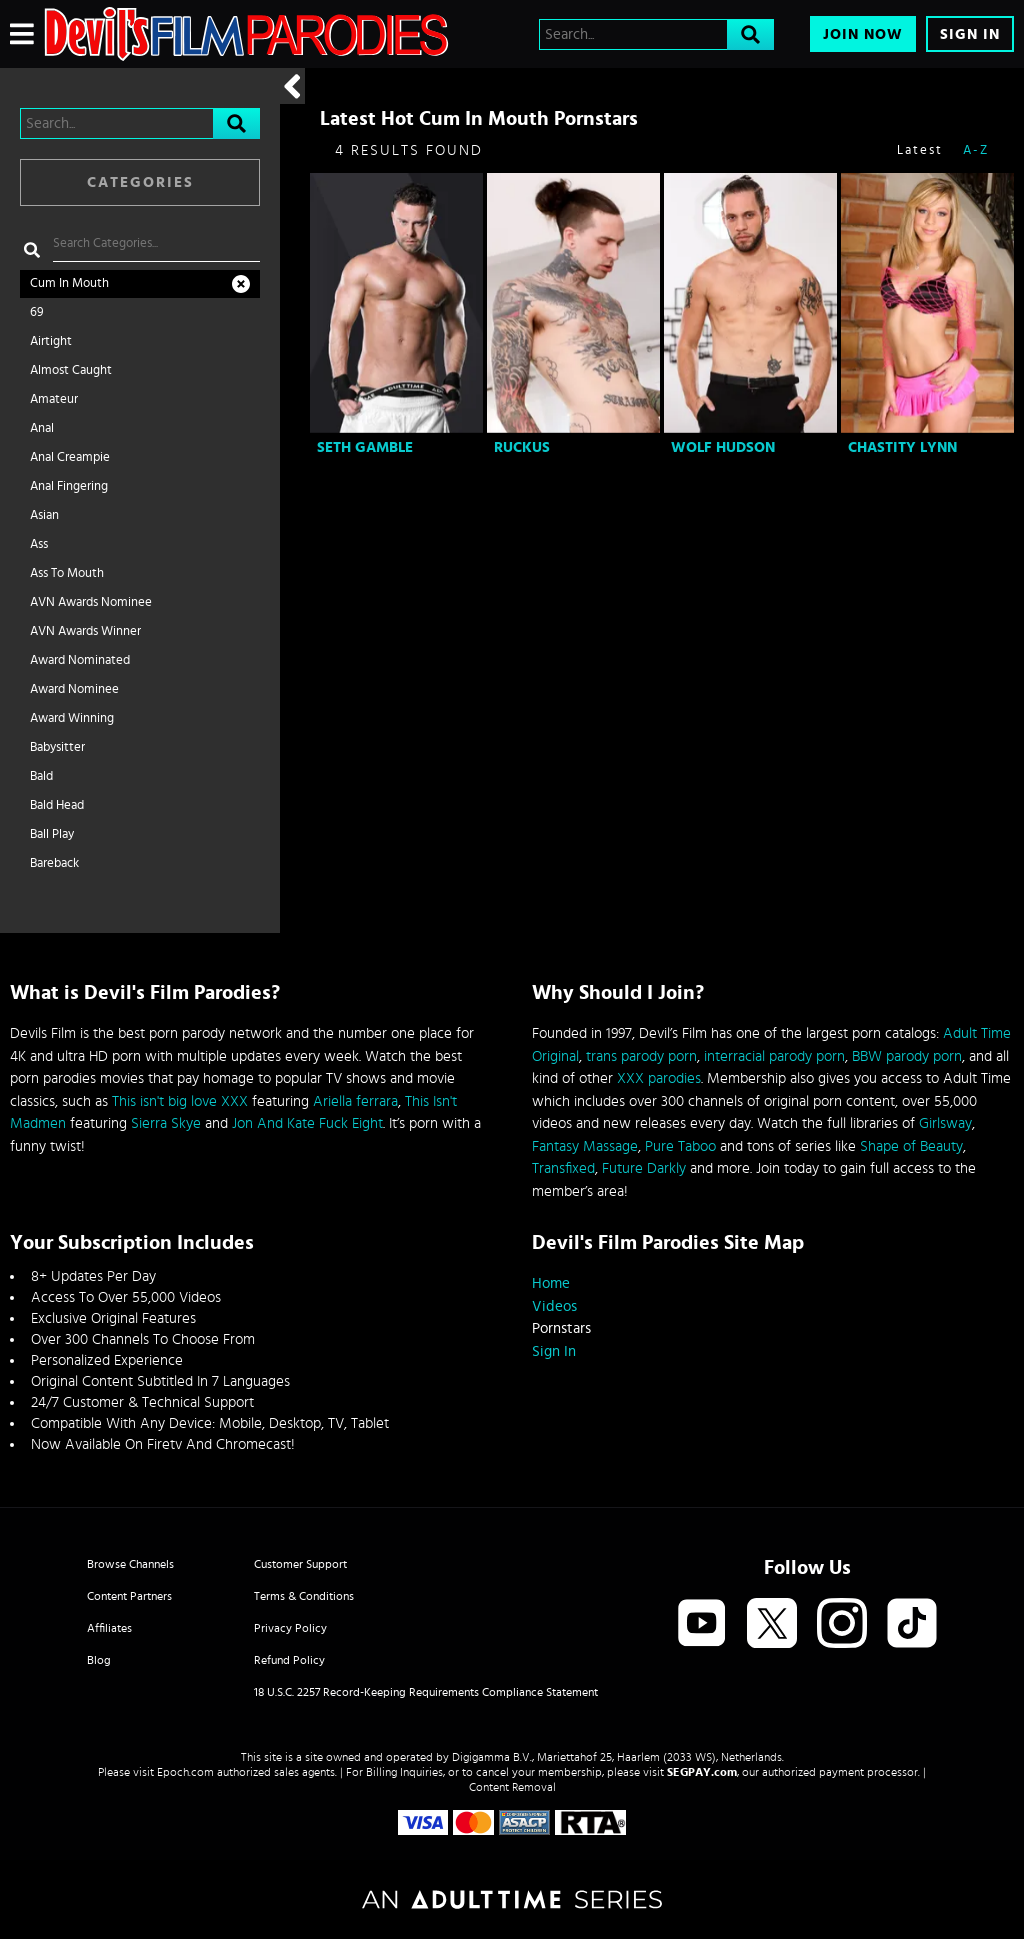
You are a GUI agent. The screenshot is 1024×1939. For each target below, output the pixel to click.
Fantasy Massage (585, 1146)
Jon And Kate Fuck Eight (307, 1123)
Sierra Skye (166, 1123)
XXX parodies (659, 1078)
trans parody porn (641, 1056)
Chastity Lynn (902, 447)
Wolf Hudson (723, 447)
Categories (140, 182)
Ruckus (522, 447)
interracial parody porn (774, 1056)
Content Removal (512, 1787)
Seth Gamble (365, 447)
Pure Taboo (680, 1146)
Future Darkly (644, 1168)
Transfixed (563, 1168)
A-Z (976, 150)
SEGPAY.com (702, 1772)
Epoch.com (185, 1772)
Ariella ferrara (355, 1101)
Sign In (970, 34)
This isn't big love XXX (180, 1101)
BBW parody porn (907, 1056)
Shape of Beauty (911, 1146)
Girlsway (945, 1123)
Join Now (863, 34)
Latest (920, 150)
